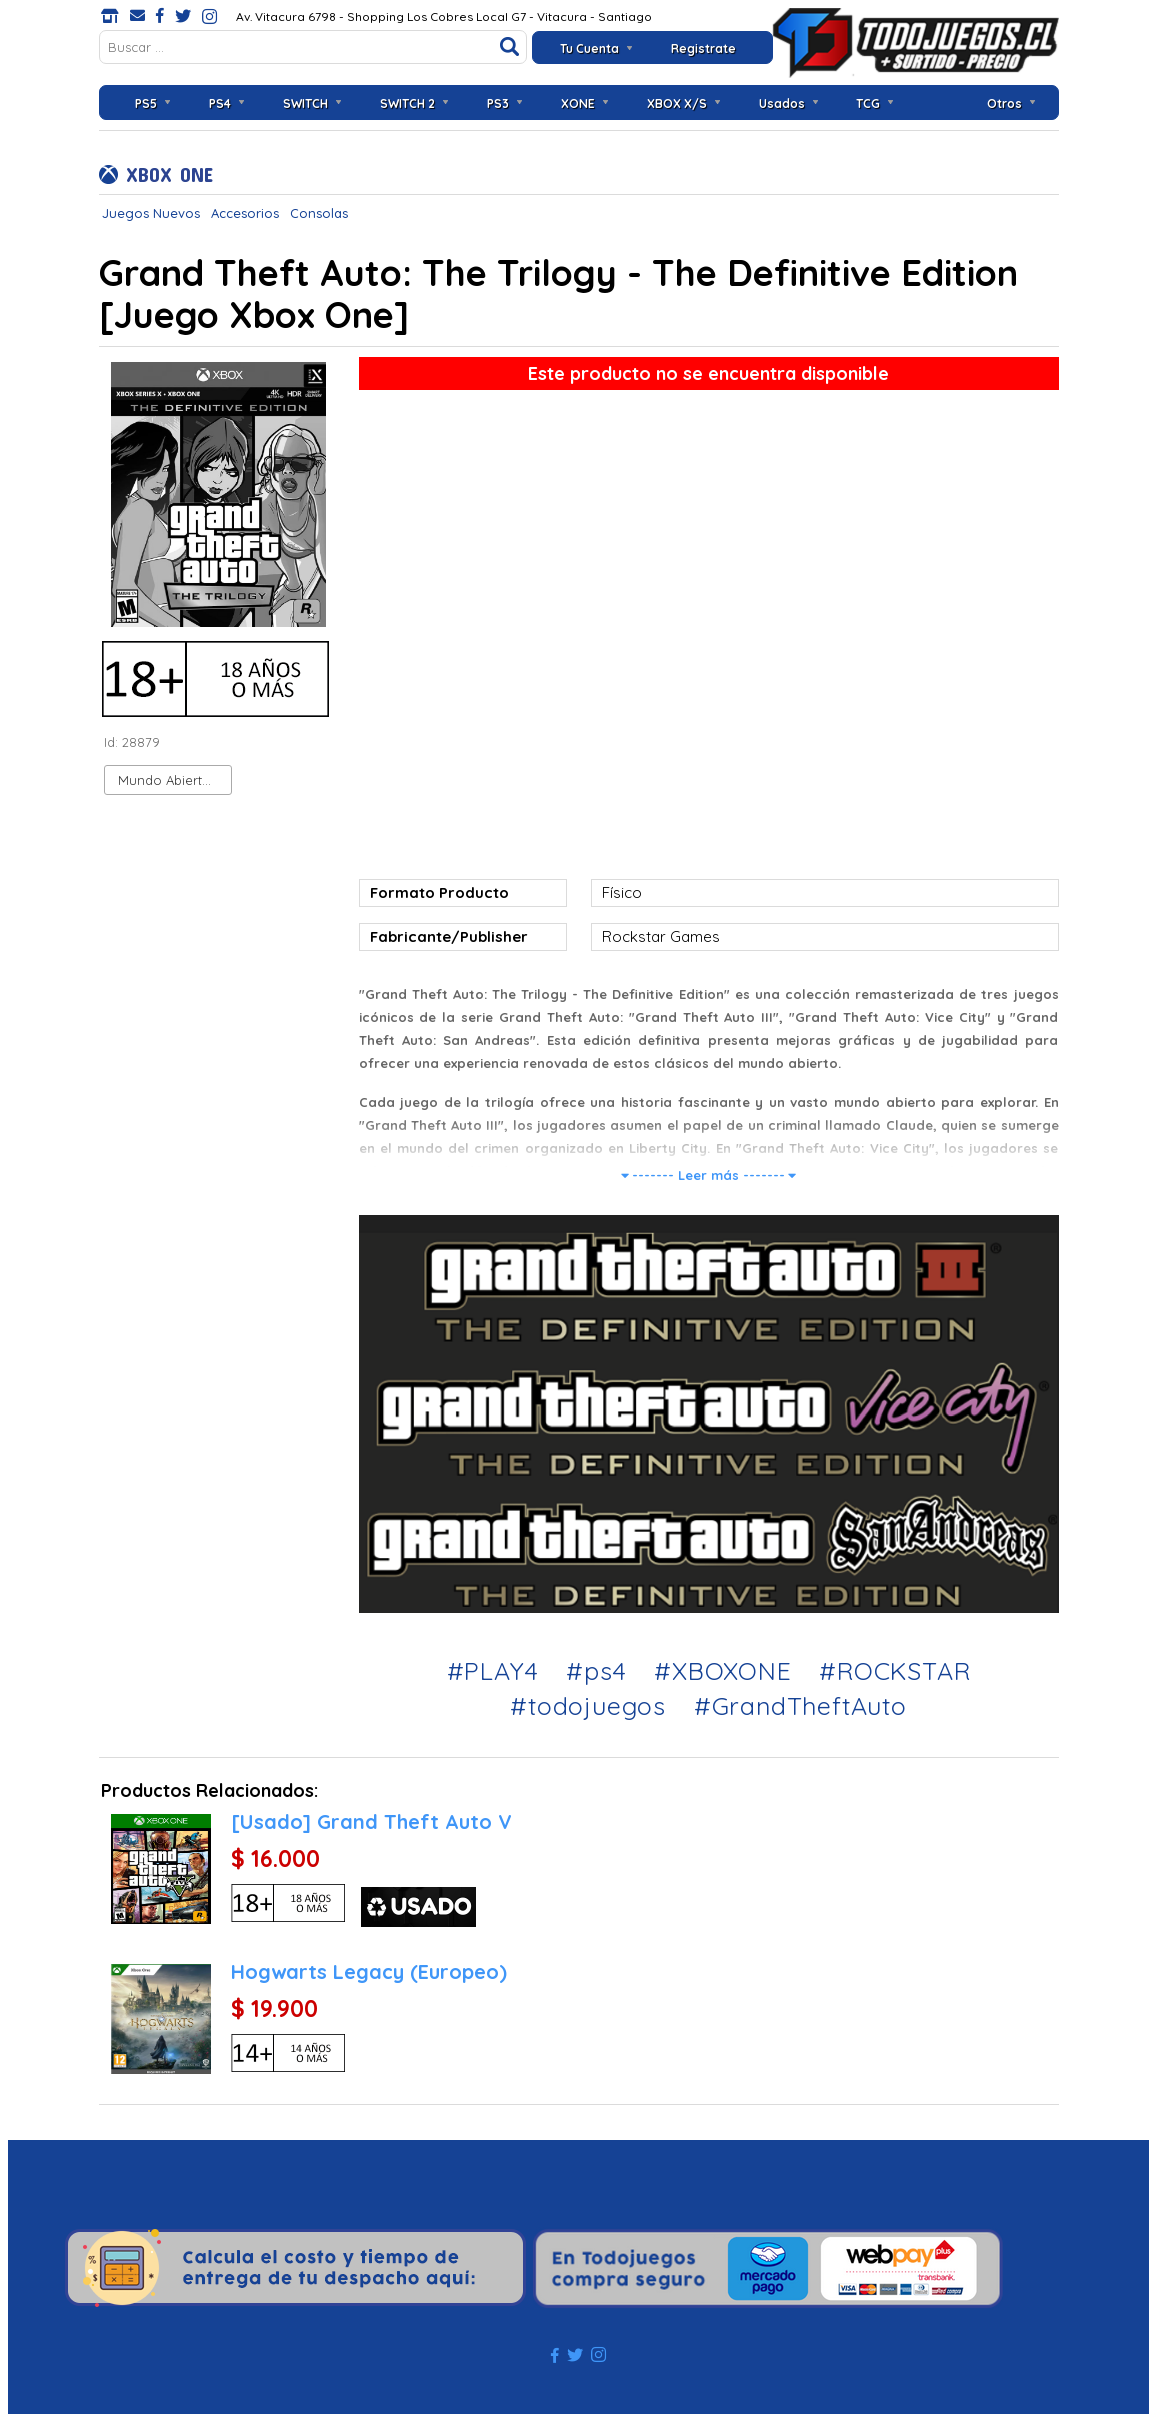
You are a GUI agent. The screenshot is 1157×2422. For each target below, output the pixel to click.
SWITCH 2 (407, 103)
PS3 (498, 103)
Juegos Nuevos (151, 213)
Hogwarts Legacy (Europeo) (369, 1971)
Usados (782, 103)
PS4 (220, 103)
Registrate (703, 48)
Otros (1004, 103)
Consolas (319, 213)
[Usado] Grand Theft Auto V (371, 1821)
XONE (578, 103)
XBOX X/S (677, 103)
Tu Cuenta (589, 48)
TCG (868, 103)
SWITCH (305, 103)
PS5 (146, 103)
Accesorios (245, 213)
